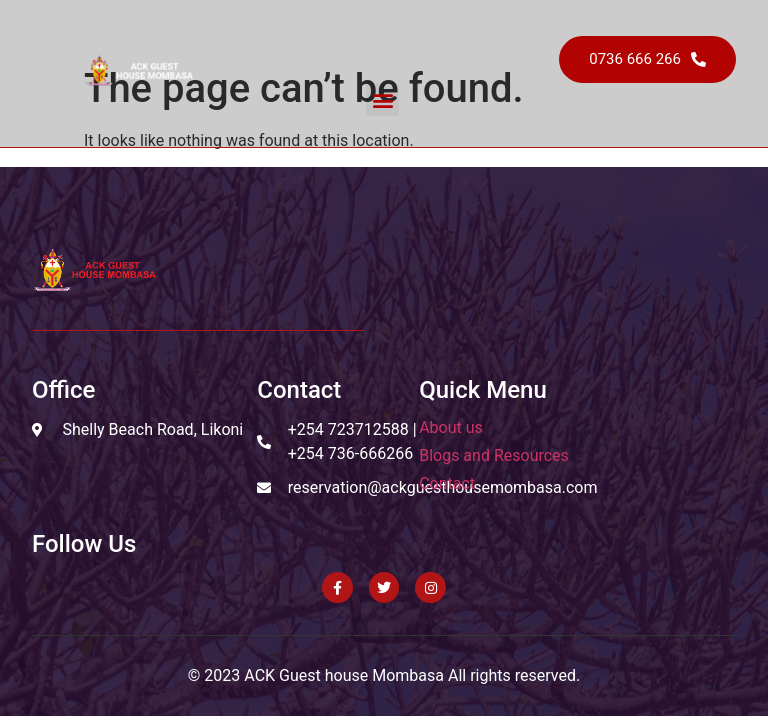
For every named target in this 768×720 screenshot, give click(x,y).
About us (451, 427)
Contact (447, 483)
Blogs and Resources (494, 455)
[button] (382, 99)
